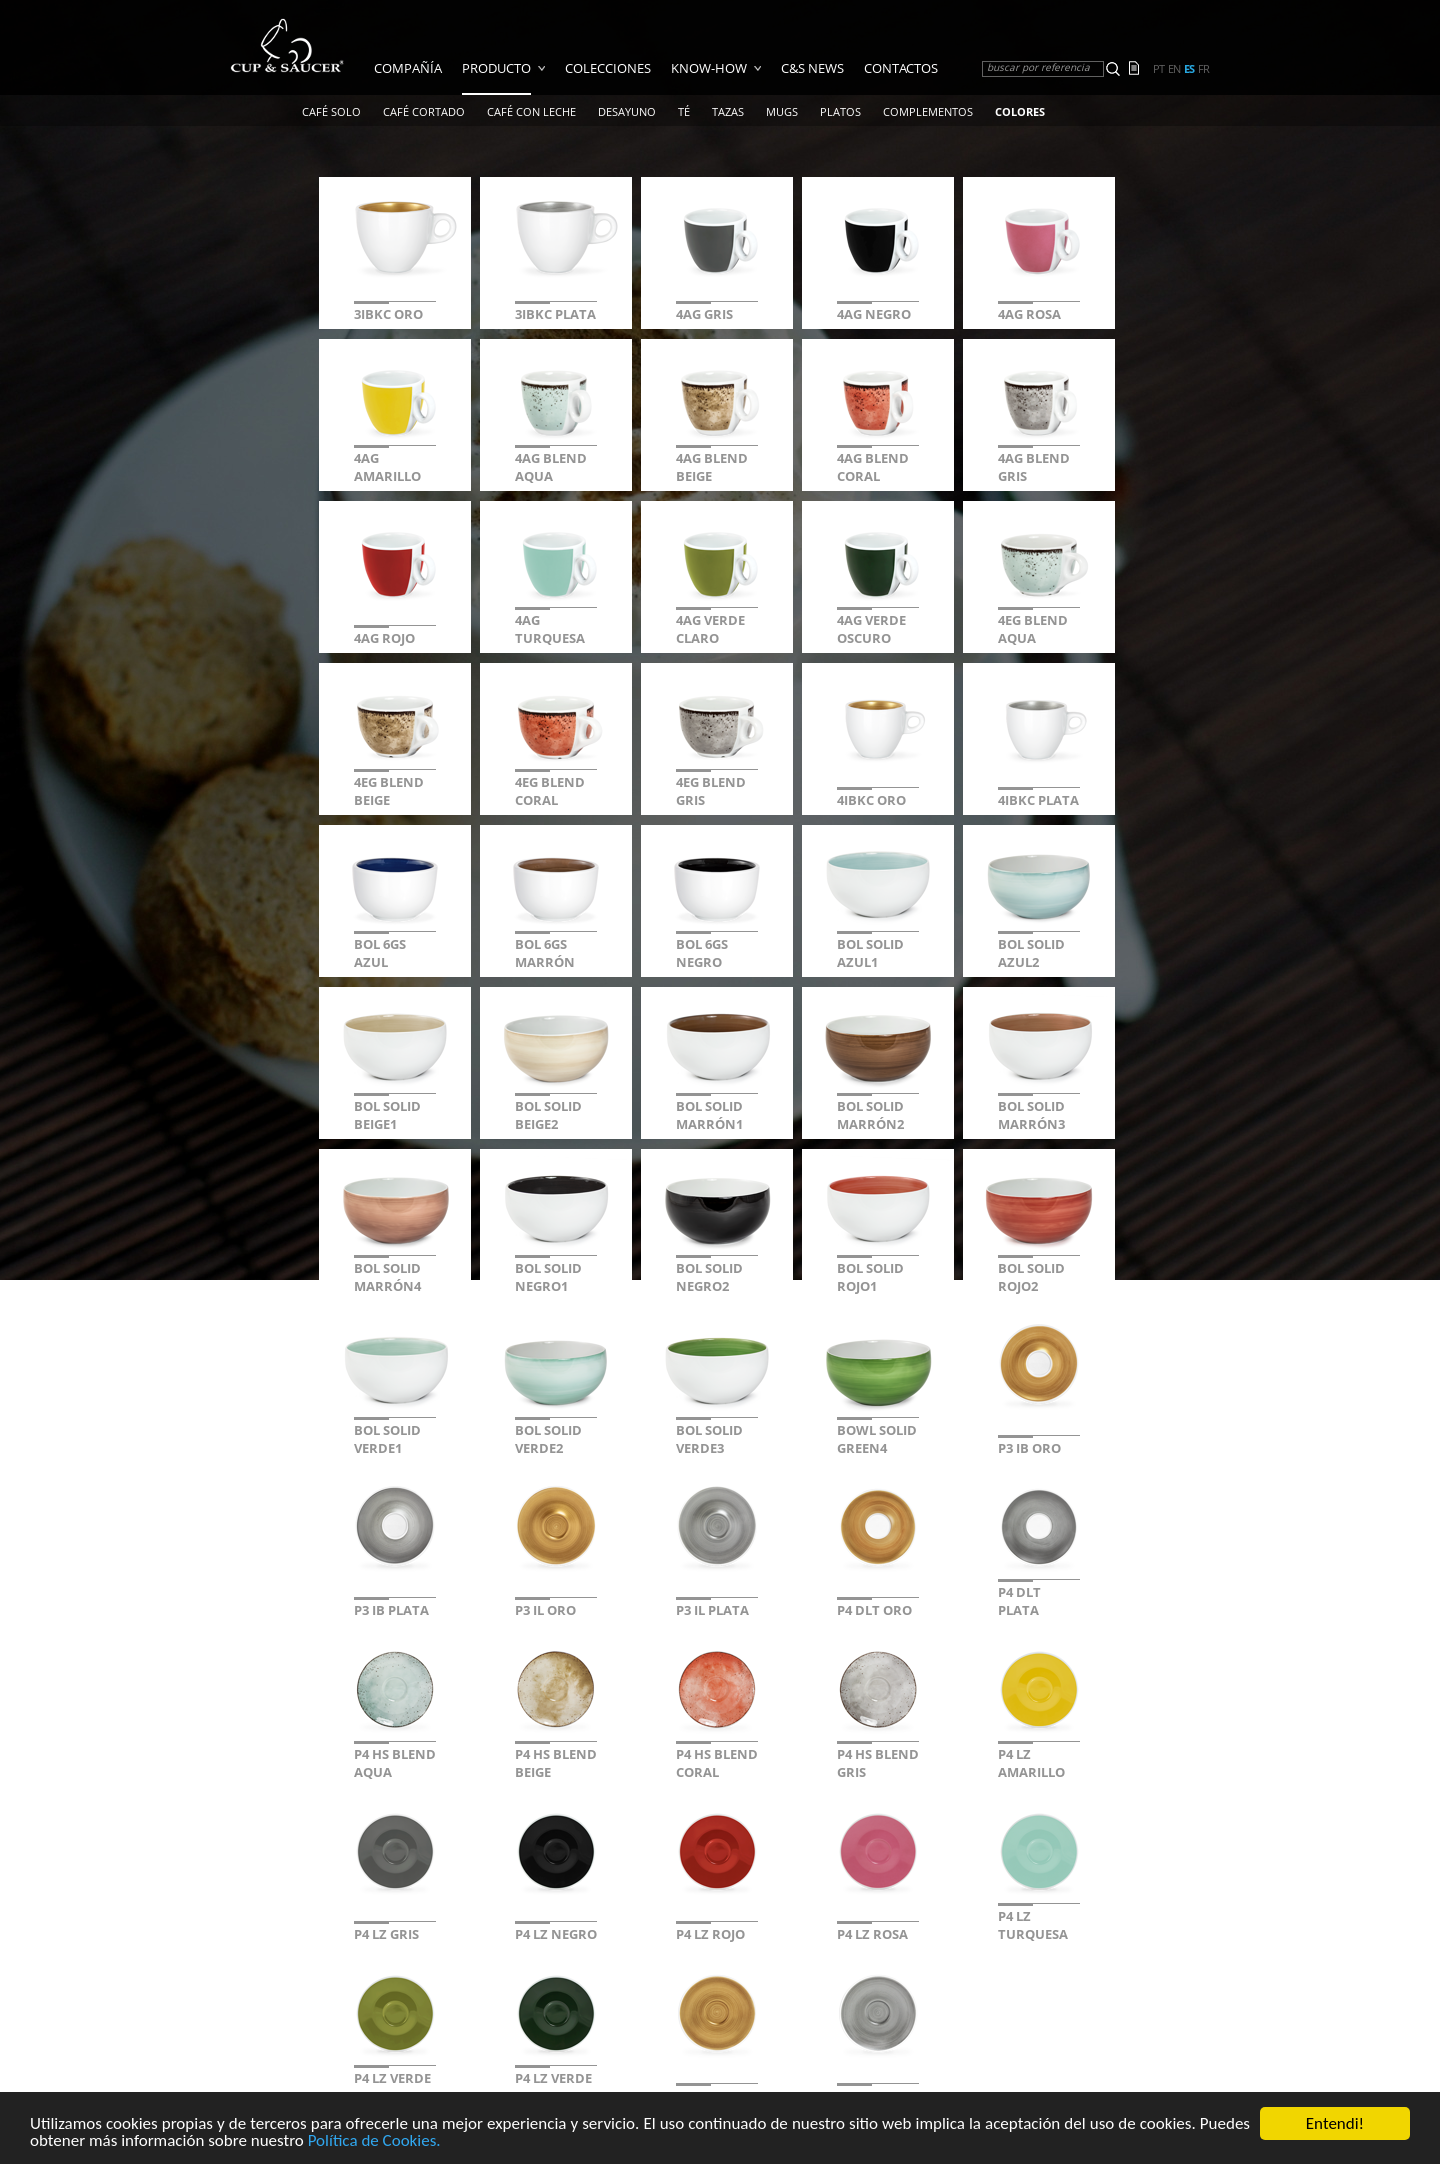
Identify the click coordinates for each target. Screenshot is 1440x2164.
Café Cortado (424, 111)
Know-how (709, 68)
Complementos (928, 111)
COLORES (1020, 111)
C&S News (812, 68)
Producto (496, 68)
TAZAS (728, 111)
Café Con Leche (531, 111)
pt (1158, 69)
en (1174, 69)
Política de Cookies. (374, 2142)
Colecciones (608, 68)
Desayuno (627, 111)
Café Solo (331, 111)
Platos (840, 111)
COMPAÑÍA (408, 68)
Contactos (901, 68)
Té (684, 111)
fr (1203, 69)
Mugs (782, 111)
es (1189, 69)
